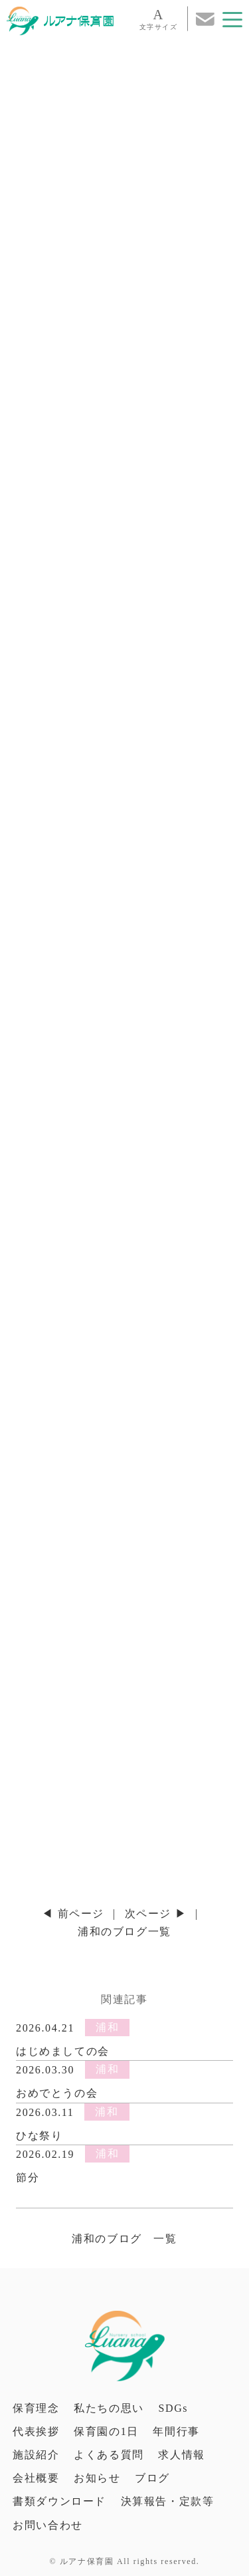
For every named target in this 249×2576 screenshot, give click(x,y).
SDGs (173, 2408)
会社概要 (36, 2478)
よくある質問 (109, 2454)
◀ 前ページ (73, 1913)
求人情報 (181, 2454)
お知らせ (97, 2478)
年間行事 (176, 2431)
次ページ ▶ (156, 1913)
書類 (59, 2501)
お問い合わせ (48, 2525)
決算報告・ (167, 2501)
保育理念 (36, 2408)
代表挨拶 (36, 2431)
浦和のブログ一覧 (124, 1931)
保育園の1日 (106, 2431)
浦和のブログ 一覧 (124, 2238)
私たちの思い (109, 2408)
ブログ (152, 2478)
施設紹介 (36, 2454)
